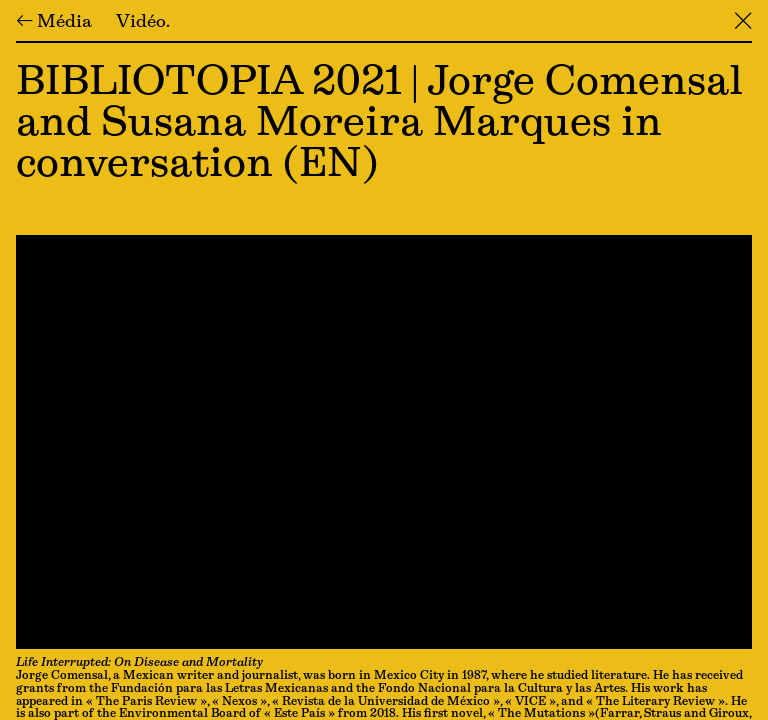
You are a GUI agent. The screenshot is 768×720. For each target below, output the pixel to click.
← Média (54, 23)
